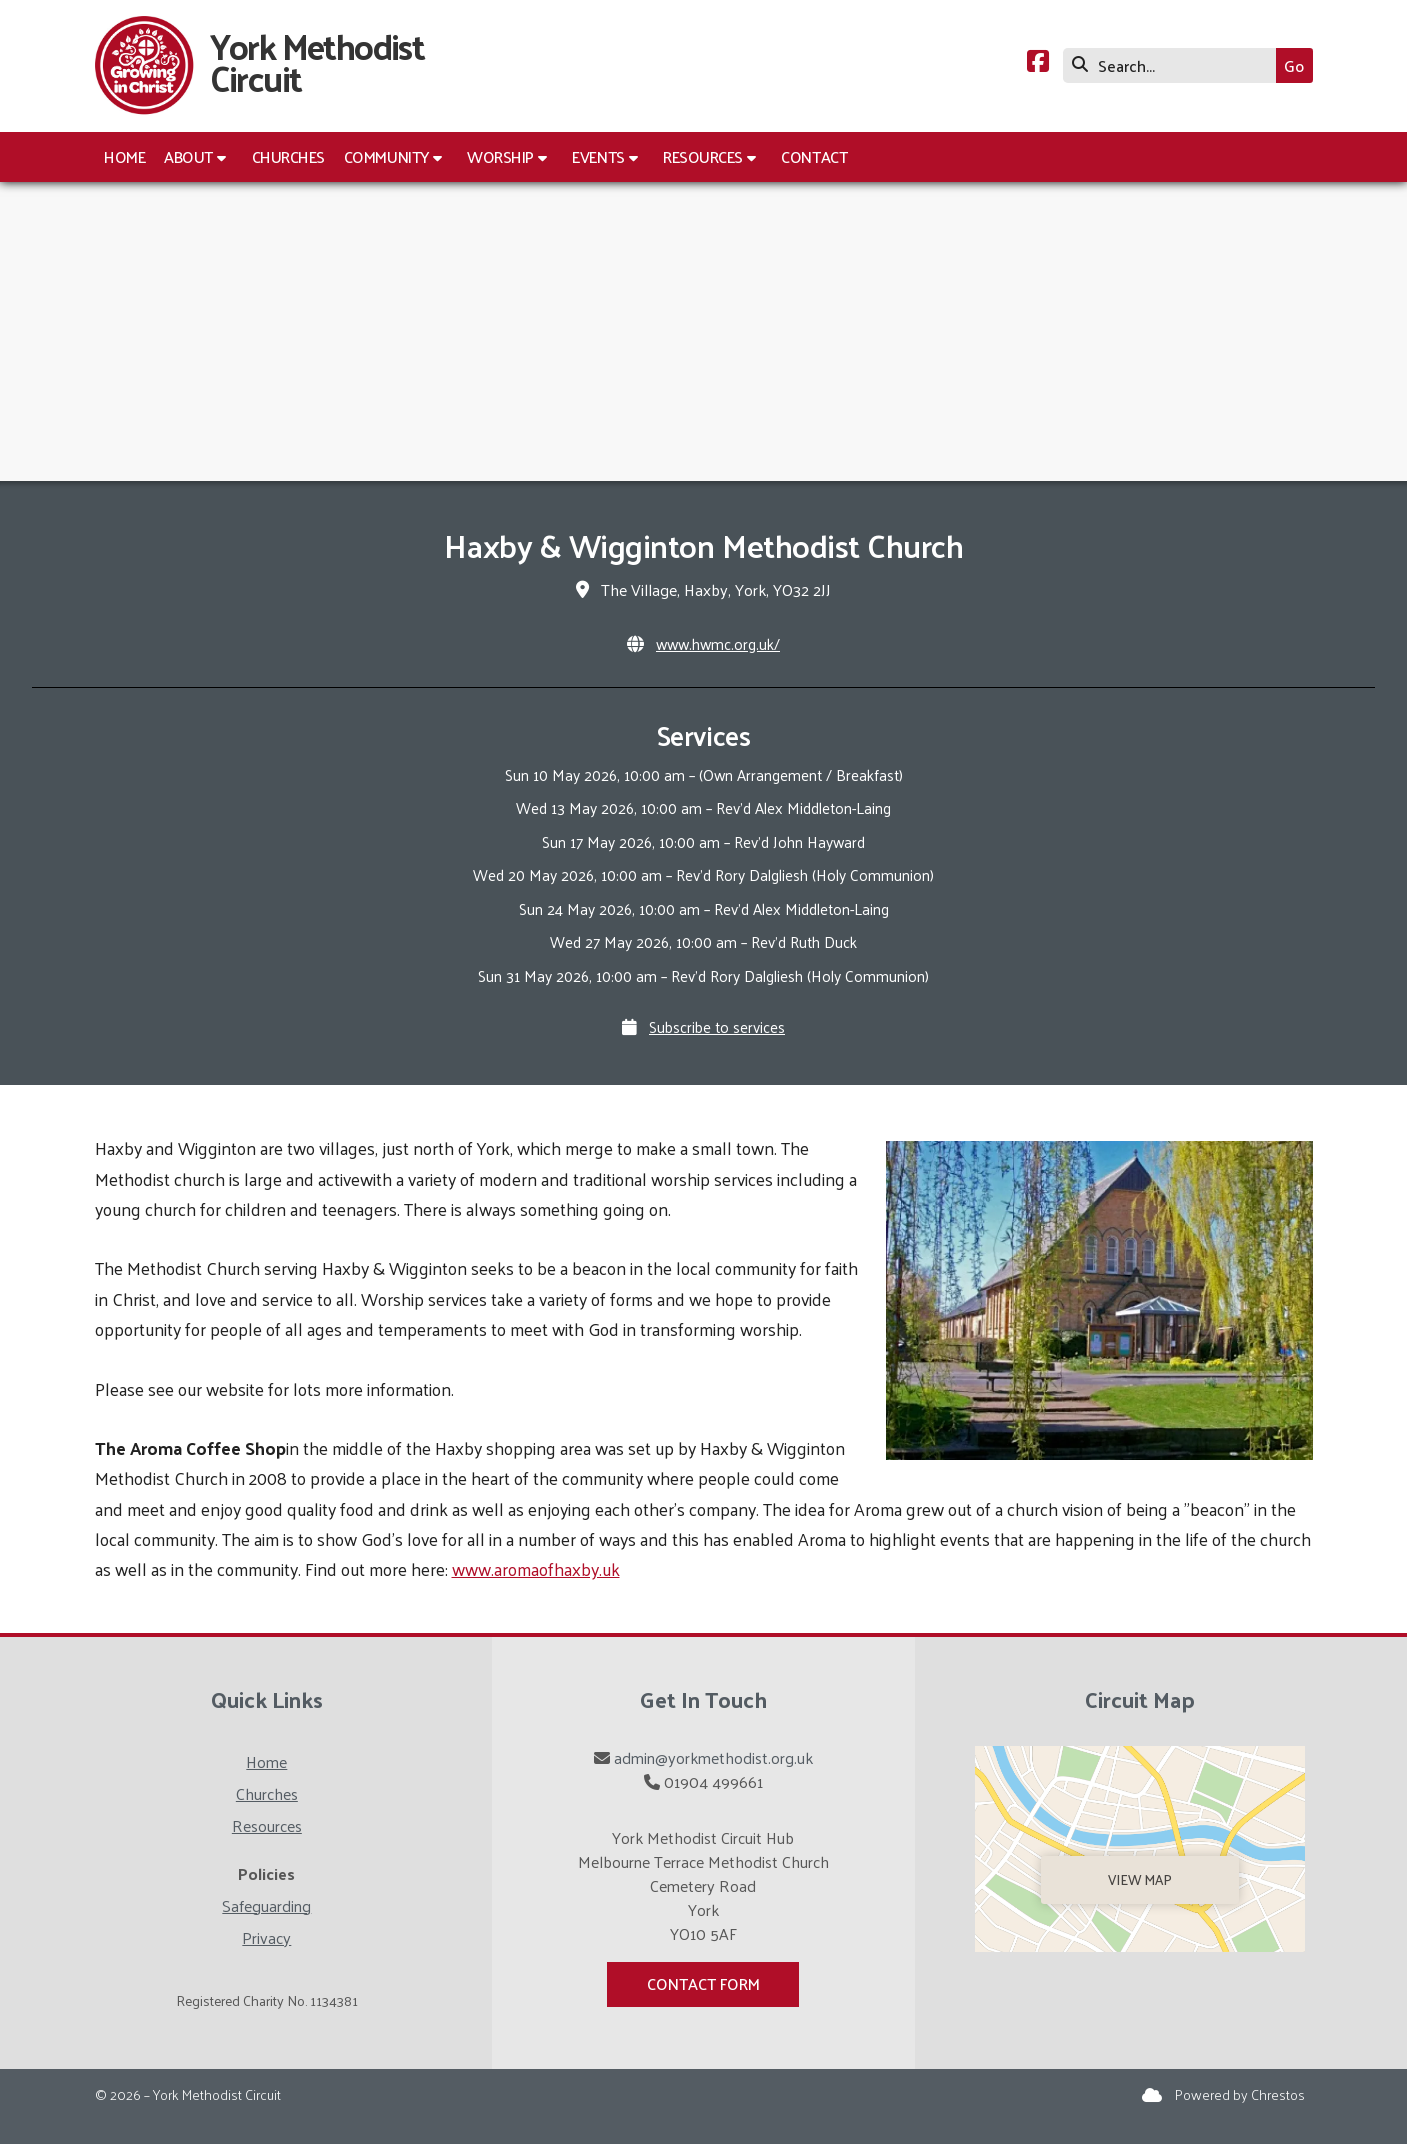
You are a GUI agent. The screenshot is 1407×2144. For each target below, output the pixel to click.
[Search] (1174, 65)
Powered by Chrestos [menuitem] (1240, 2094)
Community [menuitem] (386, 156)
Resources (267, 1825)
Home (266, 1761)
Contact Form (703, 1983)
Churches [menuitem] (288, 156)
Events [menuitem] (598, 156)
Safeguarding (266, 1905)
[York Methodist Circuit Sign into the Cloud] (1152, 2094)
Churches (267, 1793)
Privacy (266, 1937)
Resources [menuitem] (703, 156)
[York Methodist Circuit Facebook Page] (1038, 63)
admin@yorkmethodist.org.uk (713, 1757)
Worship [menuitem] (500, 156)
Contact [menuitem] (814, 156)
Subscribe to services (717, 1026)
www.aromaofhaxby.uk (536, 1569)
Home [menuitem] (124, 156)
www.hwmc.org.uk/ (718, 643)
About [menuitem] (188, 156)
